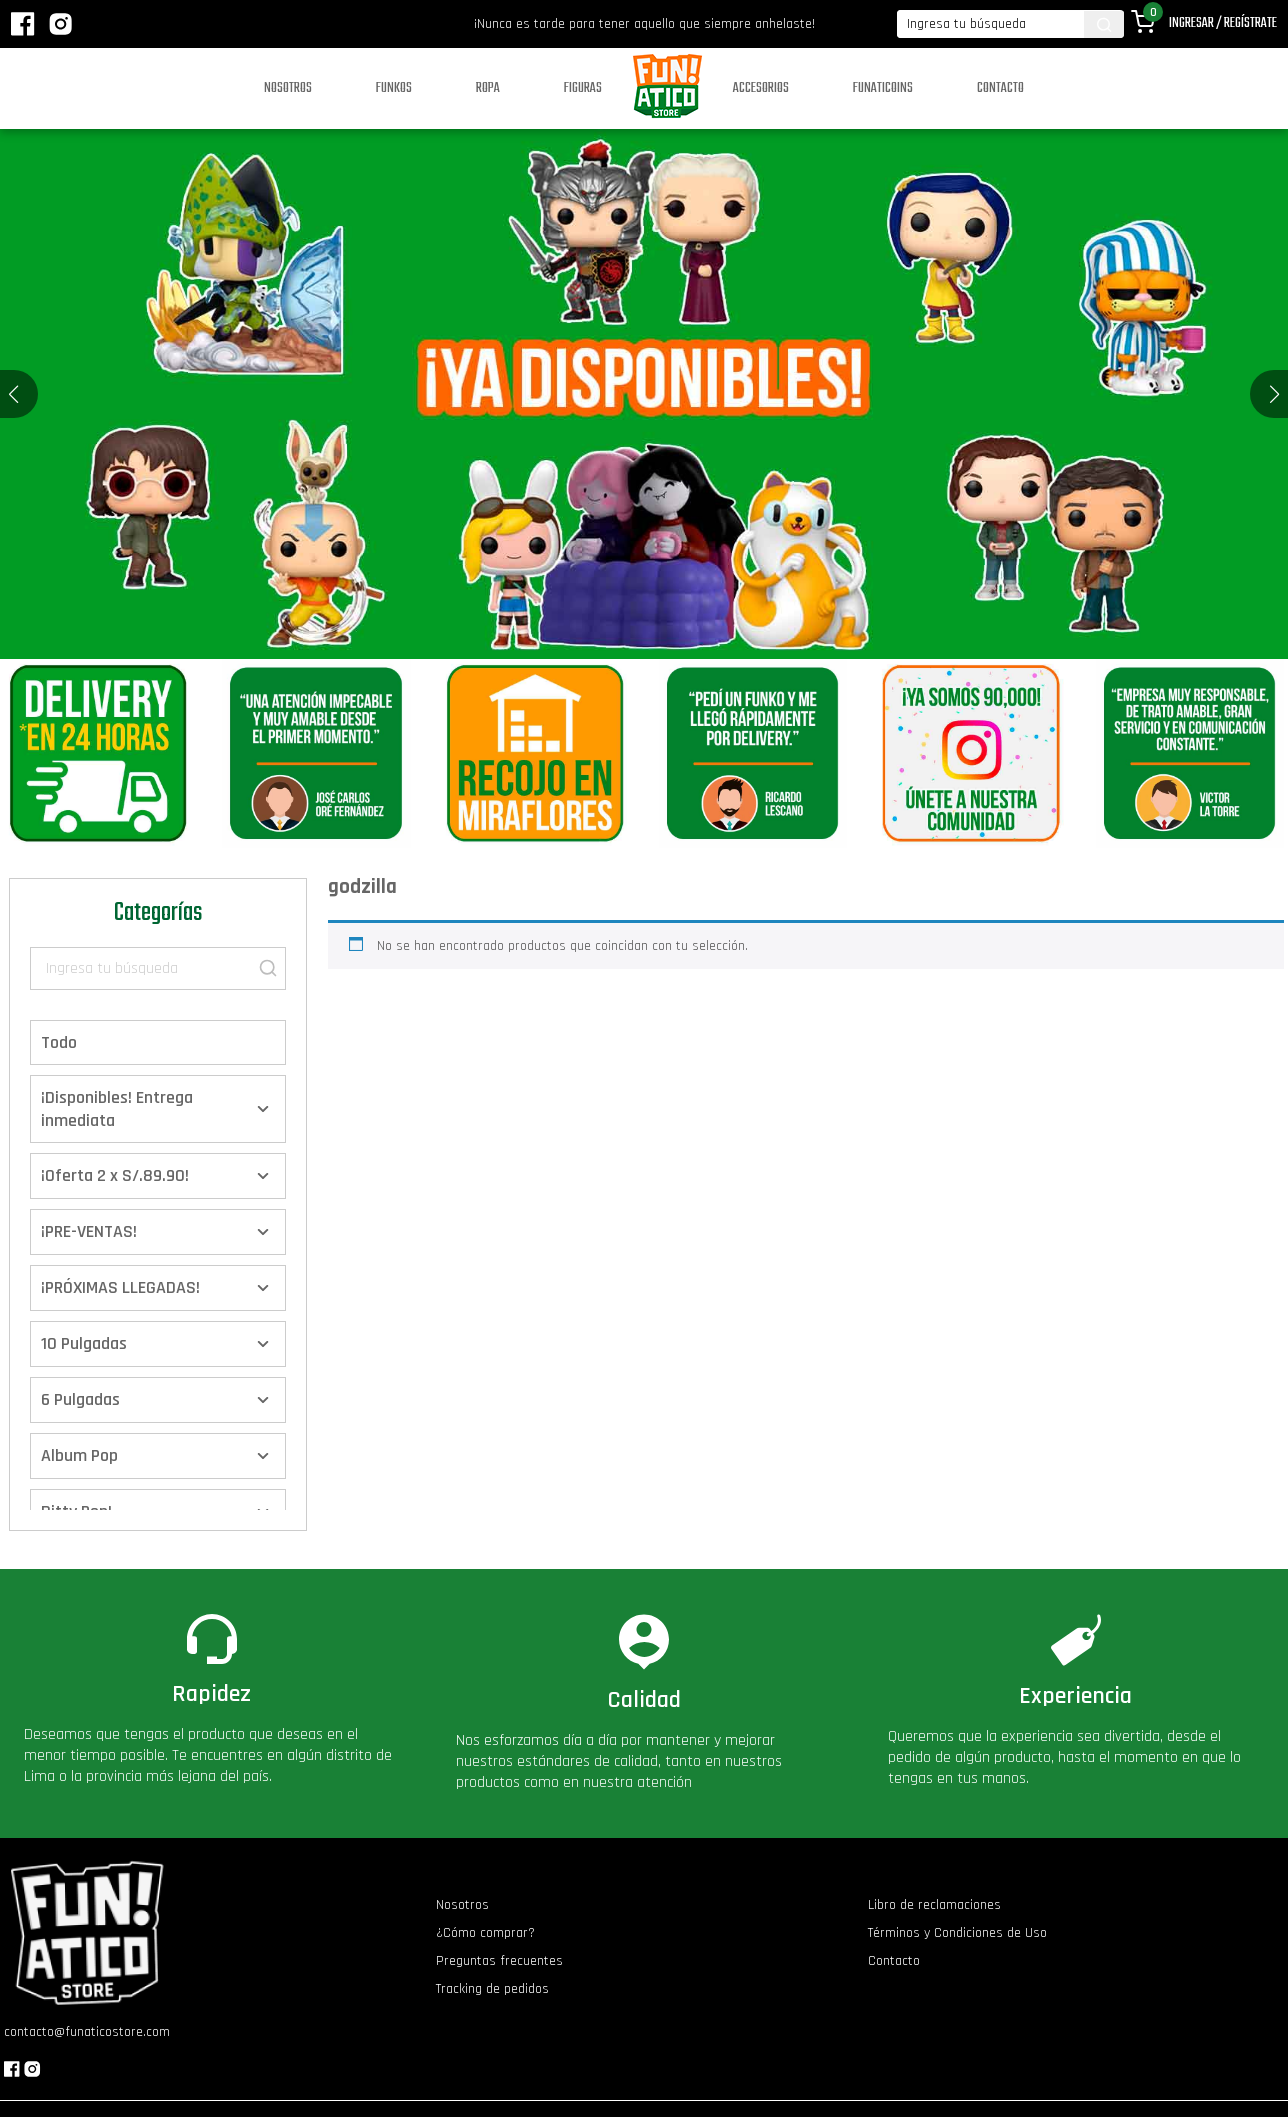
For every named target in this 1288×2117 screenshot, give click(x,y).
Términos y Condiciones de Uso (957, 1933)
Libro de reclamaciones (934, 1905)
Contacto (1000, 88)
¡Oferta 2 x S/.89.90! (115, 1175)
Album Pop (79, 1455)
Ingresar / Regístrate (1223, 23)
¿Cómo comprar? (485, 1933)
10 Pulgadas (84, 1343)
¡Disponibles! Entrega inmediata (117, 1109)
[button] (1274, 394)
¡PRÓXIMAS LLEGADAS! (120, 1287)
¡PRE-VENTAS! (89, 1231)
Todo (59, 1042)
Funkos (394, 88)
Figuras (583, 88)
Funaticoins (883, 88)
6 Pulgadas (80, 1399)
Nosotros (288, 88)
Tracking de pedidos (492, 1989)
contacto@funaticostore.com (87, 2032)
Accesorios (761, 88)
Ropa (488, 88)
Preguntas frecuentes (499, 1961)
